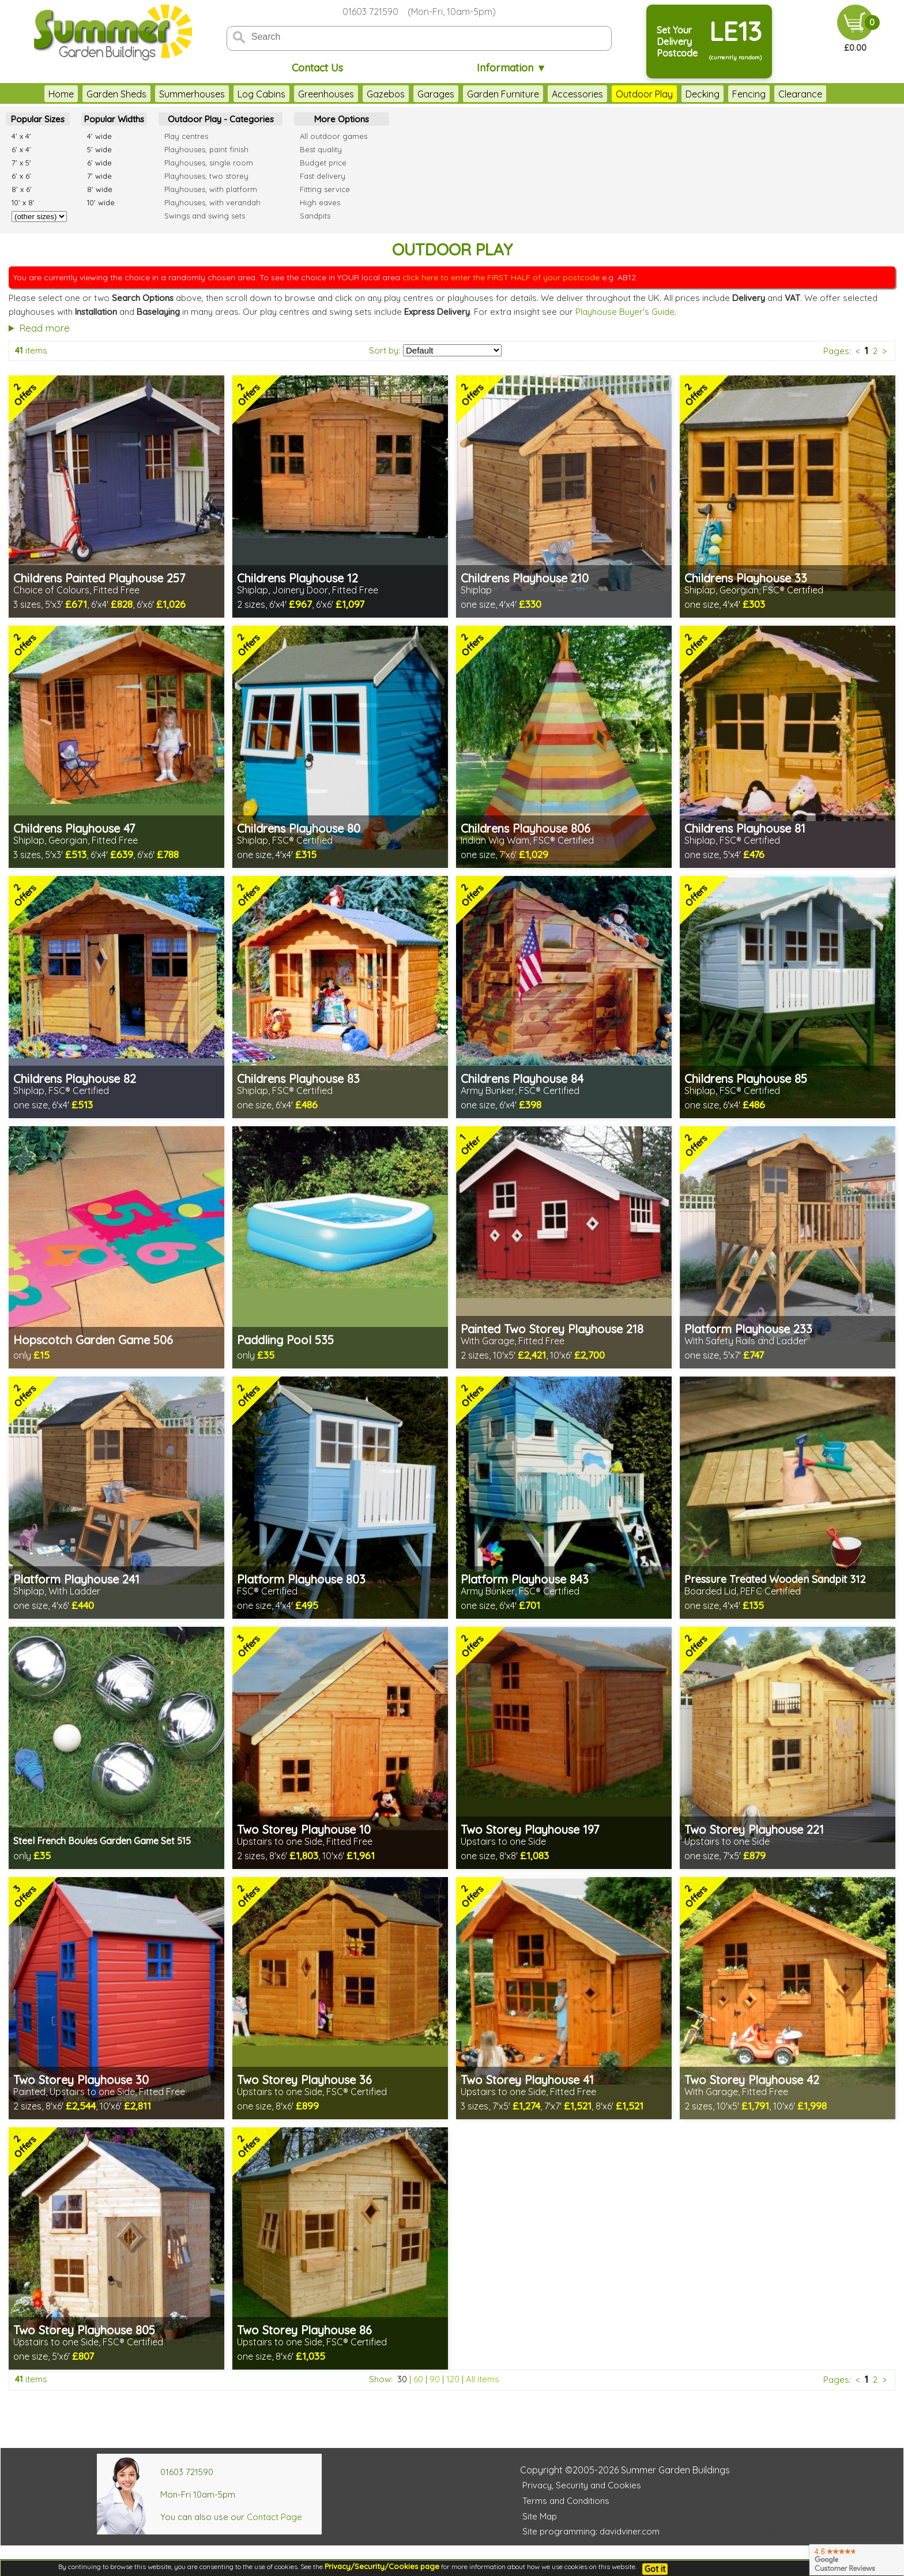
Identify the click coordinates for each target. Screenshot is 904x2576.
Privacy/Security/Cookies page (382, 2566)
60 (418, 2379)
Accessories (577, 94)
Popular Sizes (38, 119)
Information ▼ (512, 67)
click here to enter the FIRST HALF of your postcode (501, 277)
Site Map (539, 2516)
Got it (655, 2569)
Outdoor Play (644, 94)
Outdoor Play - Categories (221, 119)
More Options (341, 119)
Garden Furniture (503, 94)
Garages (435, 94)
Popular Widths (114, 119)
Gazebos (386, 94)
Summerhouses (192, 94)
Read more (44, 328)
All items (482, 2379)
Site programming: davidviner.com (591, 2531)
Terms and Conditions (565, 2500)
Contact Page (274, 2516)
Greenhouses (326, 94)
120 (452, 2379)
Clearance (800, 94)
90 (435, 2379)
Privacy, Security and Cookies (581, 2485)
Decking (702, 94)
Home (61, 94)
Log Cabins (261, 94)
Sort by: (384, 350)
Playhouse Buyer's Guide (625, 311)
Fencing (749, 94)
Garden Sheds (116, 94)
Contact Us (317, 67)
